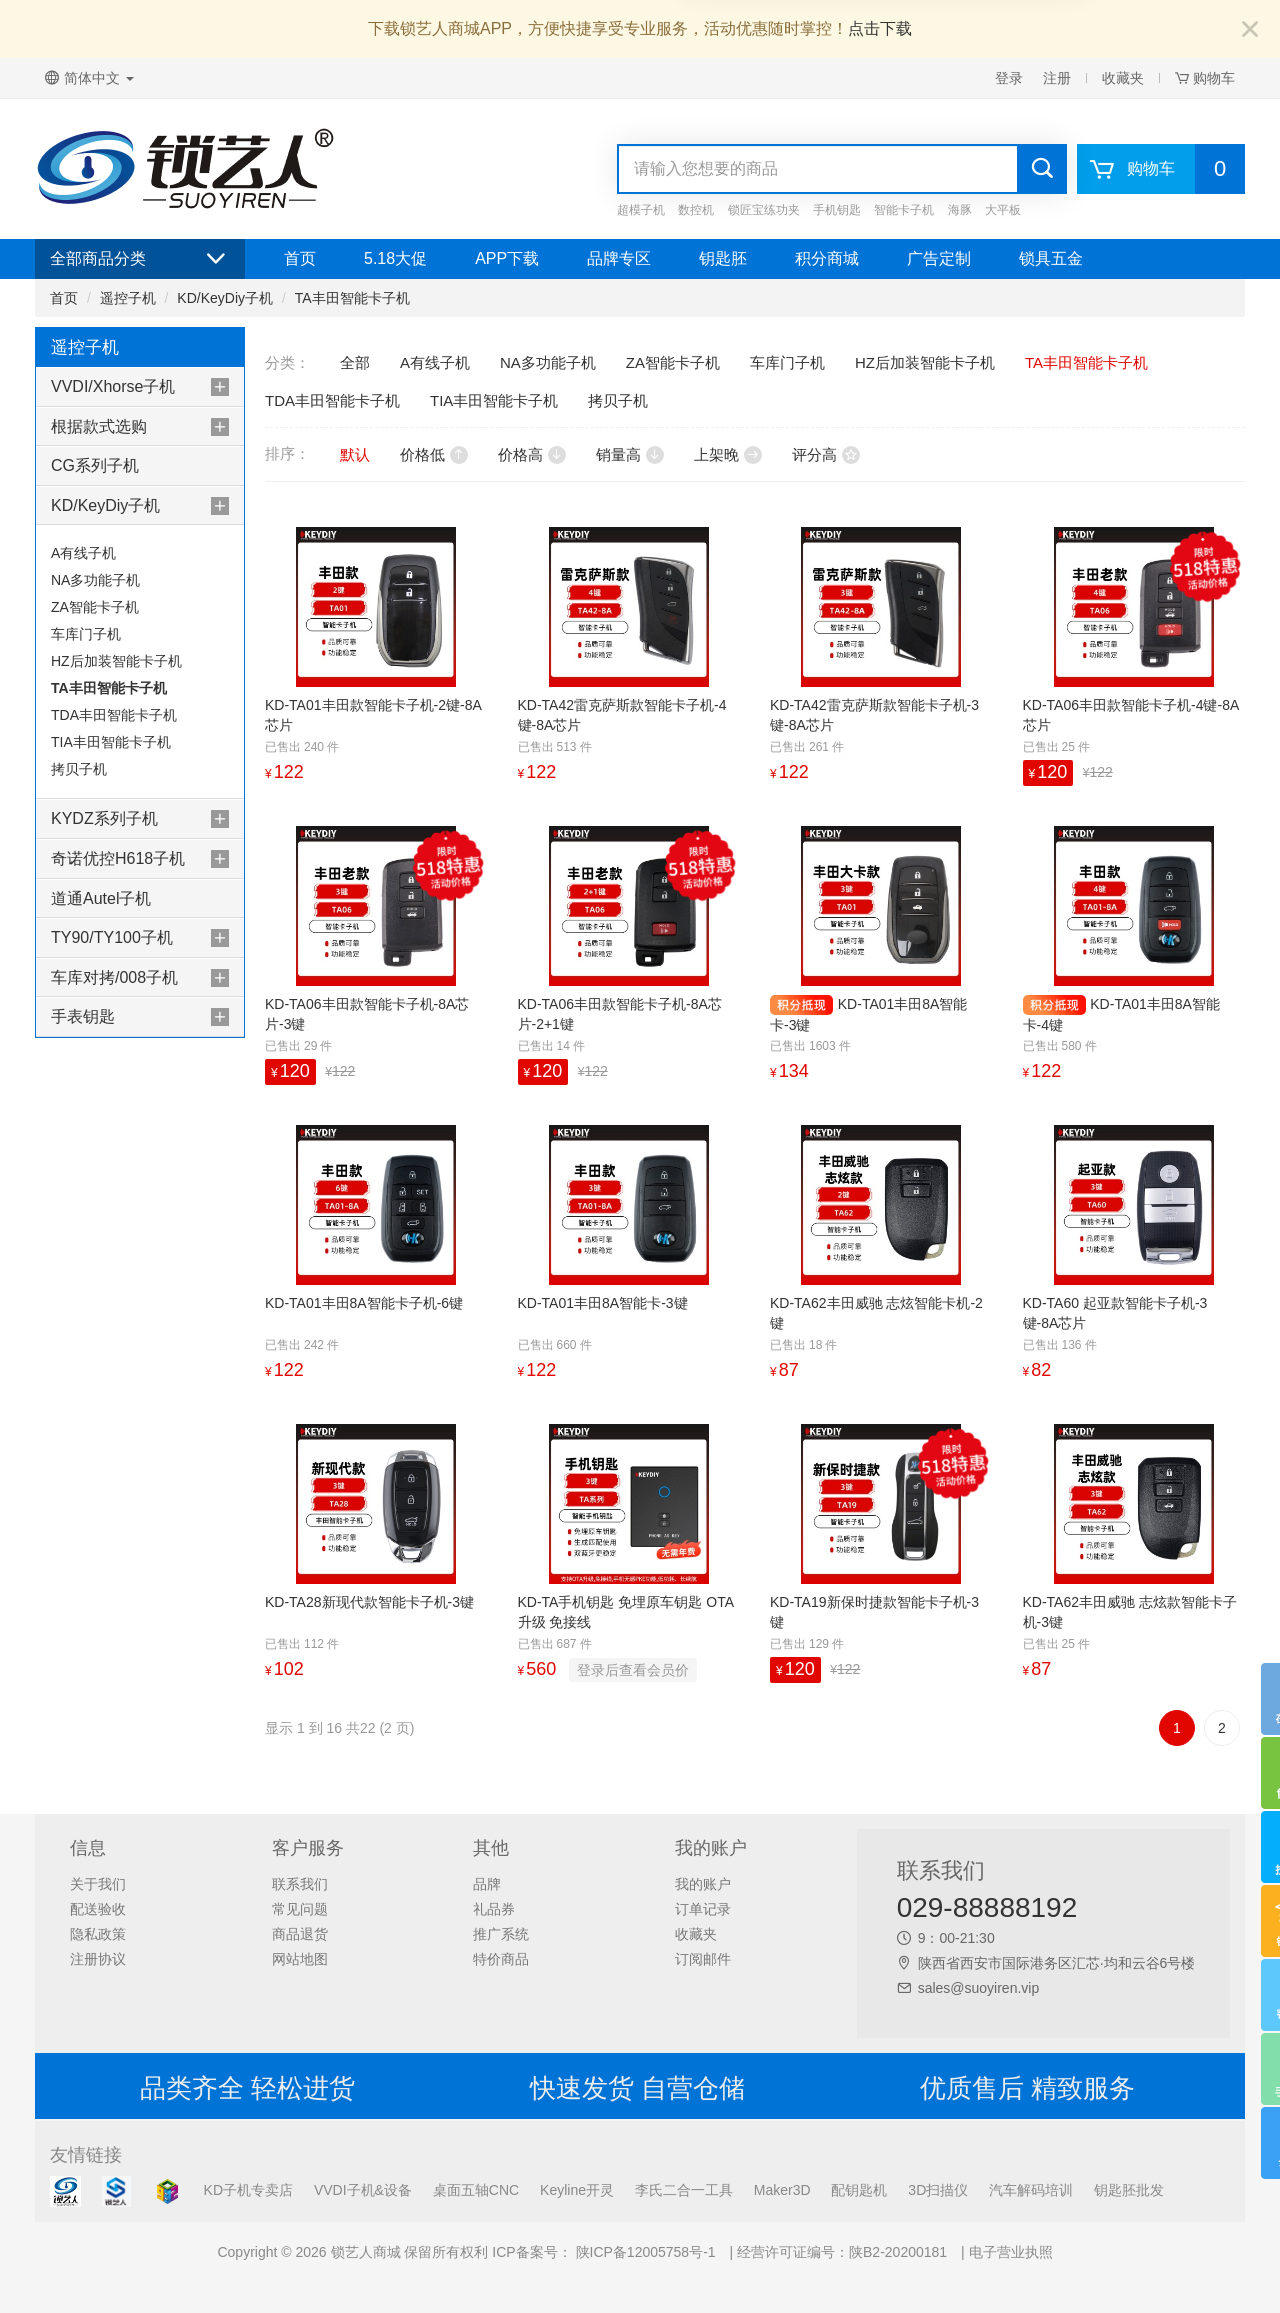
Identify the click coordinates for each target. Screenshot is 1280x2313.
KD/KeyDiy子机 (225, 298)
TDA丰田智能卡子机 (114, 715)
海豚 (960, 210)
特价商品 (501, 1959)
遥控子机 (128, 298)
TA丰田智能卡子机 (352, 298)
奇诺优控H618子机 (118, 858)
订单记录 (703, 1909)
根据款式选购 (99, 426)
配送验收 (98, 1909)
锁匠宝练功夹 (764, 210)
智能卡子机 (904, 210)
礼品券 (494, 1909)
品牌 (487, 1884)
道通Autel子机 (101, 898)
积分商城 (827, 258)
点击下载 (880, 28)
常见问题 (300, 1909)
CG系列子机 (95, 465)
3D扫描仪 (938, 2190)
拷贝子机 (79, 769)
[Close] (1250, 30)
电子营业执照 (1011, 2252)
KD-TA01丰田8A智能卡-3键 (603, 1303)
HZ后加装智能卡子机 (116, 661)
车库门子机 (86, 634)
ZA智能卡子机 (95, 607)
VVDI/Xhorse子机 (113, 386)
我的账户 (703, 1884)
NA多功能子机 (95, 580)
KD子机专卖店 (248, 2190)
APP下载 (507, 258)
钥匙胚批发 (1129, 2190)
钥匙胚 (723, 258)
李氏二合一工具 (684, 2190)
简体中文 (89, 78)
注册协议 (98, 1959)
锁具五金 (1051, 258)
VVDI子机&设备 (363, 2190)
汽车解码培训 (1031, 2190)
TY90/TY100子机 (112, 937)
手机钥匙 (837, 210)
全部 (355, 362)
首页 (300, 258)
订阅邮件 (703, 1959)
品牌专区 (619, 258)
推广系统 (501, 1934)
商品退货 (300, 1934)
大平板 (1003, 210)
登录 (1009, 78)
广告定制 (939, 258)
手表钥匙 (83, 1016)
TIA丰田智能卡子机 (111, 742)
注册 (1057, 78)
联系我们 (300, 1884)
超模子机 (641, 210)
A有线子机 (83, 553)
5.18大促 (395, 258)
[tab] (140, 387)
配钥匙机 (859, 2190)
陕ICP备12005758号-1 (644, 2252)
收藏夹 (1123, 78)
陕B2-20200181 (898, 2252)
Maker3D (782, 2190)
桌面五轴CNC (476, 2190)
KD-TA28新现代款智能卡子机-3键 (369, 1602)
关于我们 (98, 1884)
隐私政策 (98, 1934)
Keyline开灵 (577, 2190)
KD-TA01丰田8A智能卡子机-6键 (364, 1303)
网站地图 (300, 1959)
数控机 (696, 210)
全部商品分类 (140, 259)
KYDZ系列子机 (104, 818)
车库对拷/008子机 (114, 977)
